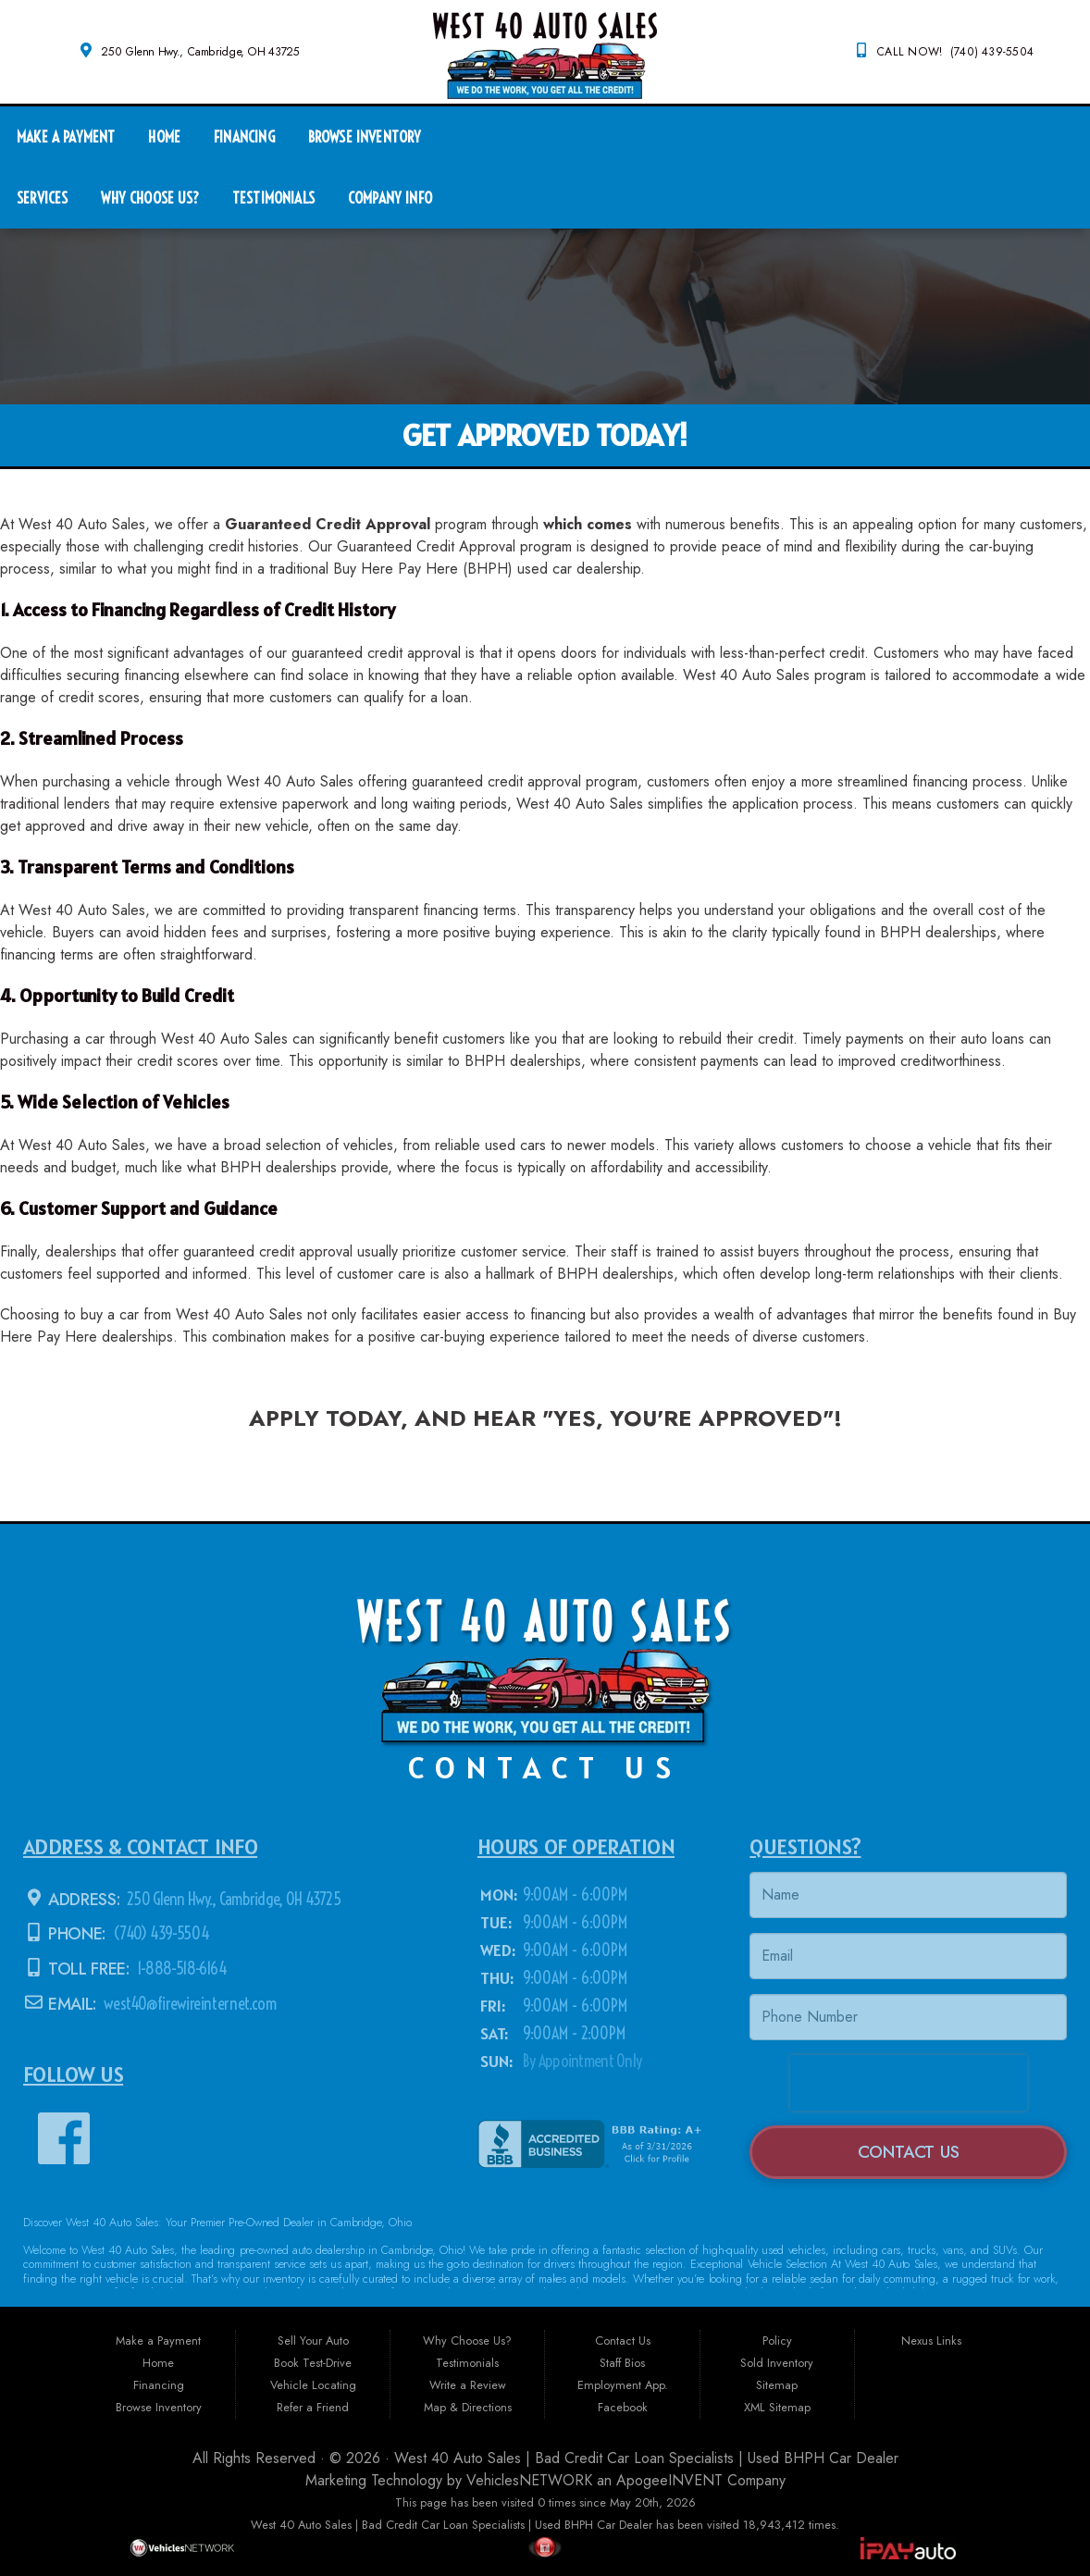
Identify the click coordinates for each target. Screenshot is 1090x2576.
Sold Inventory (776, 2363)
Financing (244, 136)
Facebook (623, 2407)
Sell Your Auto (313, 2340)
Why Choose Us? (149, 197)
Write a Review (467, 2385)
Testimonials (273, 197)
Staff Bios (622, 2363)
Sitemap (777, 2385)
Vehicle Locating (313, 2385)
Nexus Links (931, 2340)
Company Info (390, 197)
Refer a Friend (313, 2407)
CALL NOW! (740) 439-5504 (955, 51)
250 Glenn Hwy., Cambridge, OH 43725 (200, 51)
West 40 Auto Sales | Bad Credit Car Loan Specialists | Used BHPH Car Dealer (646, 2458)
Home (164, 136)
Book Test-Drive (313, 2363)
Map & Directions (468, 2407)
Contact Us (622, 2340)
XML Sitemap (777, 2407)
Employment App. (622, 2385)
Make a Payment (66, 136)
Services (42, 197)
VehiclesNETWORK (529, 2480)
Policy (777, 2340)
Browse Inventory (365, 136)
